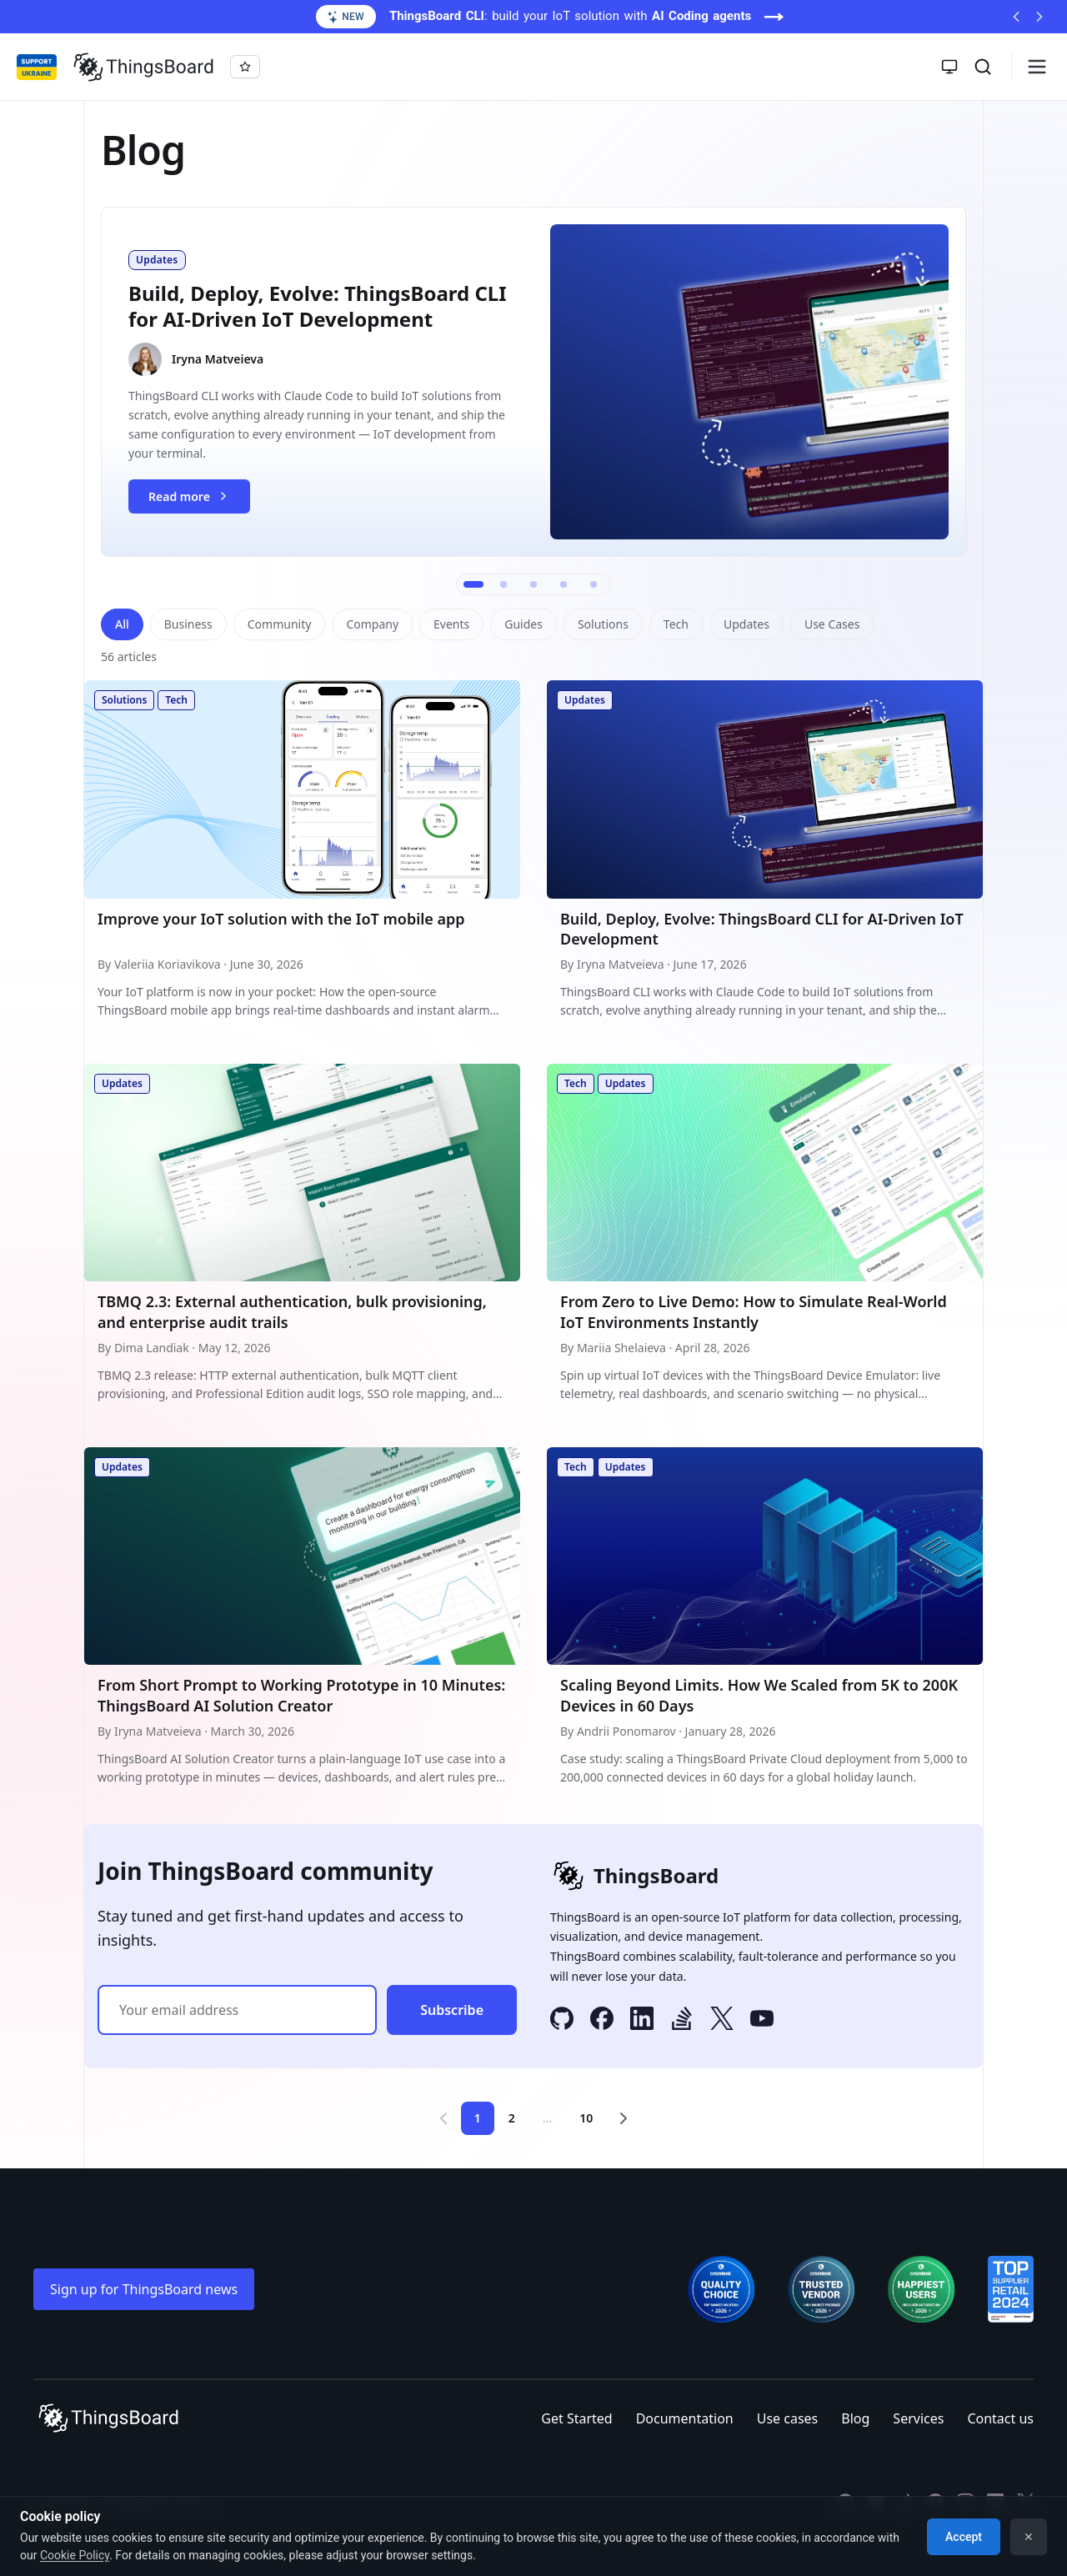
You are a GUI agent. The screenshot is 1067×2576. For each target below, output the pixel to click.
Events (451, 624)
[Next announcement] (1039, 17)
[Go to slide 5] (593, 584)
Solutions (603, 624)
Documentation (685, 2418)
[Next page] (623, 2118)
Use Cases (832, 624)
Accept (963, 2536)
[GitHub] (562, 2021)
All (122, 624)
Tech (676, 624)
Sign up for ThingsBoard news (144, 2289)
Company (372, 624)
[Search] (982, 66)
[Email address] (237, 2010)
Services (918, 2418)
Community (280, 624)
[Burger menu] (1037, 66)
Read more (199, 501)
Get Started (576, 2418)
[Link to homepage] (143, 67)
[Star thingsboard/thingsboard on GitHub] (245, 66)
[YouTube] (762, 2021)
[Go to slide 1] (473, 584)
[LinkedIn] (642, 2021)
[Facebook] (602, 2021)
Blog (855, 2418)
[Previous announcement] (1016, 17)
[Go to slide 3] (533, 584)
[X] (722, 2021)
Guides (523, 624)
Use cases (788, 2418)
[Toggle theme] (949, 66)
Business (188, 624)
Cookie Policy (74, 2555)
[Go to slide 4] (563, 584)
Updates (746, 624)
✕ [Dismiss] (1029, 2536)
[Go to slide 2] (503, 584)
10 (586, 2118)
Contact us (1000, 2418)
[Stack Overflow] (682, 2021)
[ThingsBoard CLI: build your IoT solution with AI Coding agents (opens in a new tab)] (533, 17)
